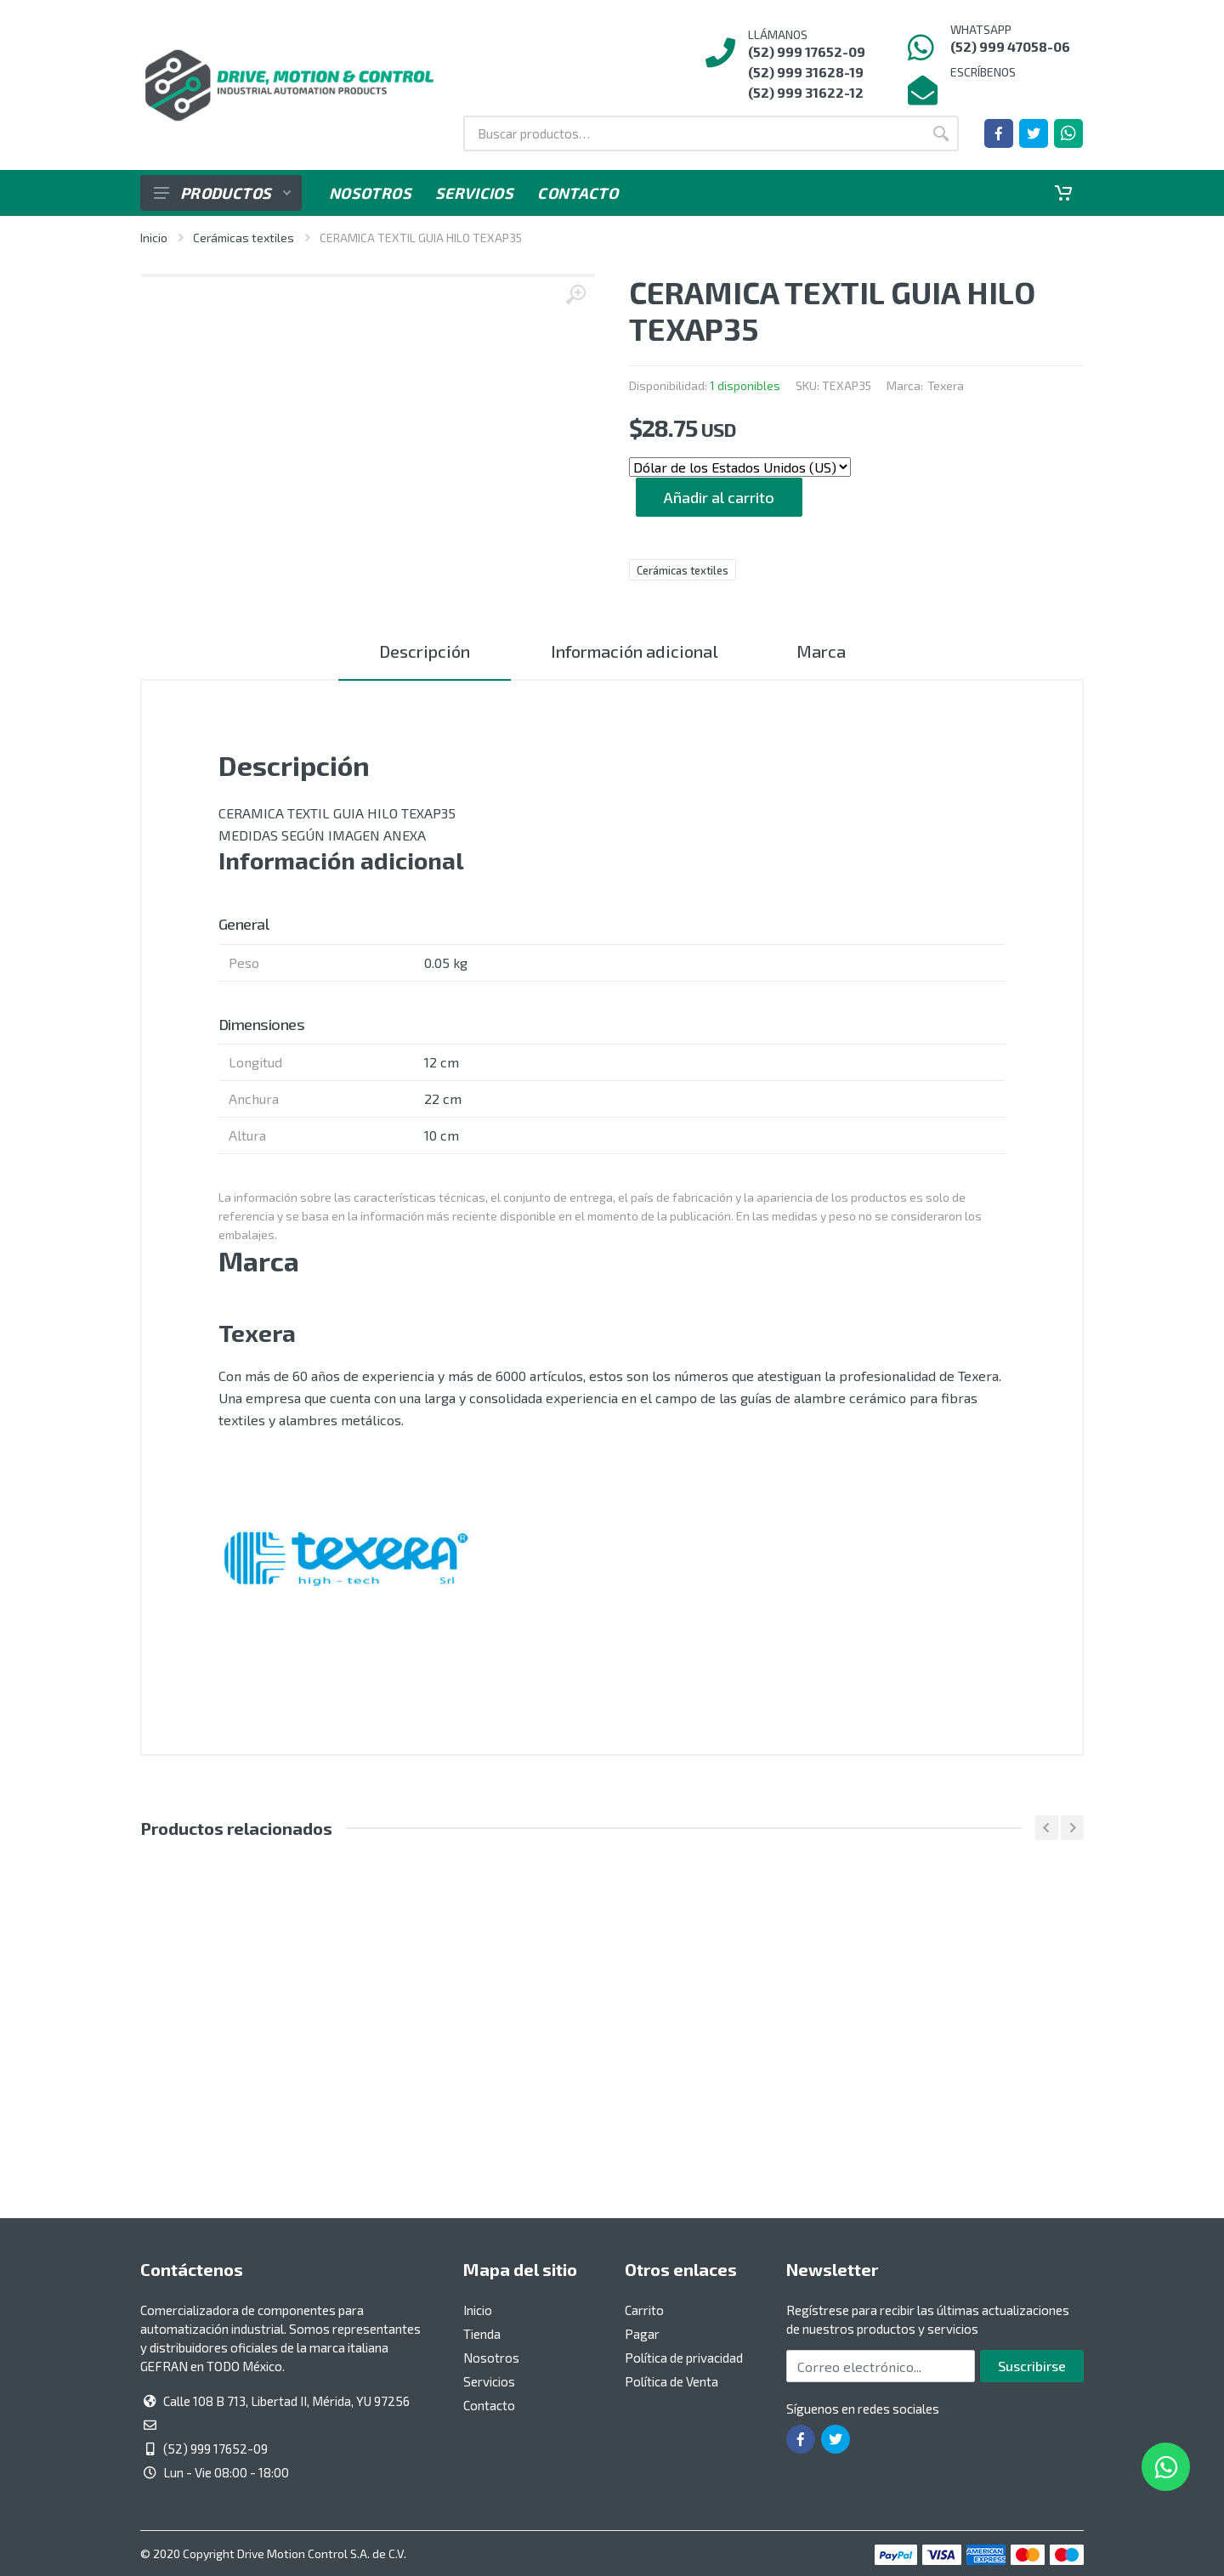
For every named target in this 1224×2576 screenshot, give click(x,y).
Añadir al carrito (719, 497)
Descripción (422, 651)
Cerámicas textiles (243, 237)
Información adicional (633, 651)
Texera (945, 385)
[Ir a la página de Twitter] (1033, 133)
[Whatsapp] (1068, 133)
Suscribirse (1032, 2366)
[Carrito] (1063, 193)
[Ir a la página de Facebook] (998, 133)
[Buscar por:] (693, 133)
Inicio (153, 237)
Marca (822, 651)
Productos (222, 193)
